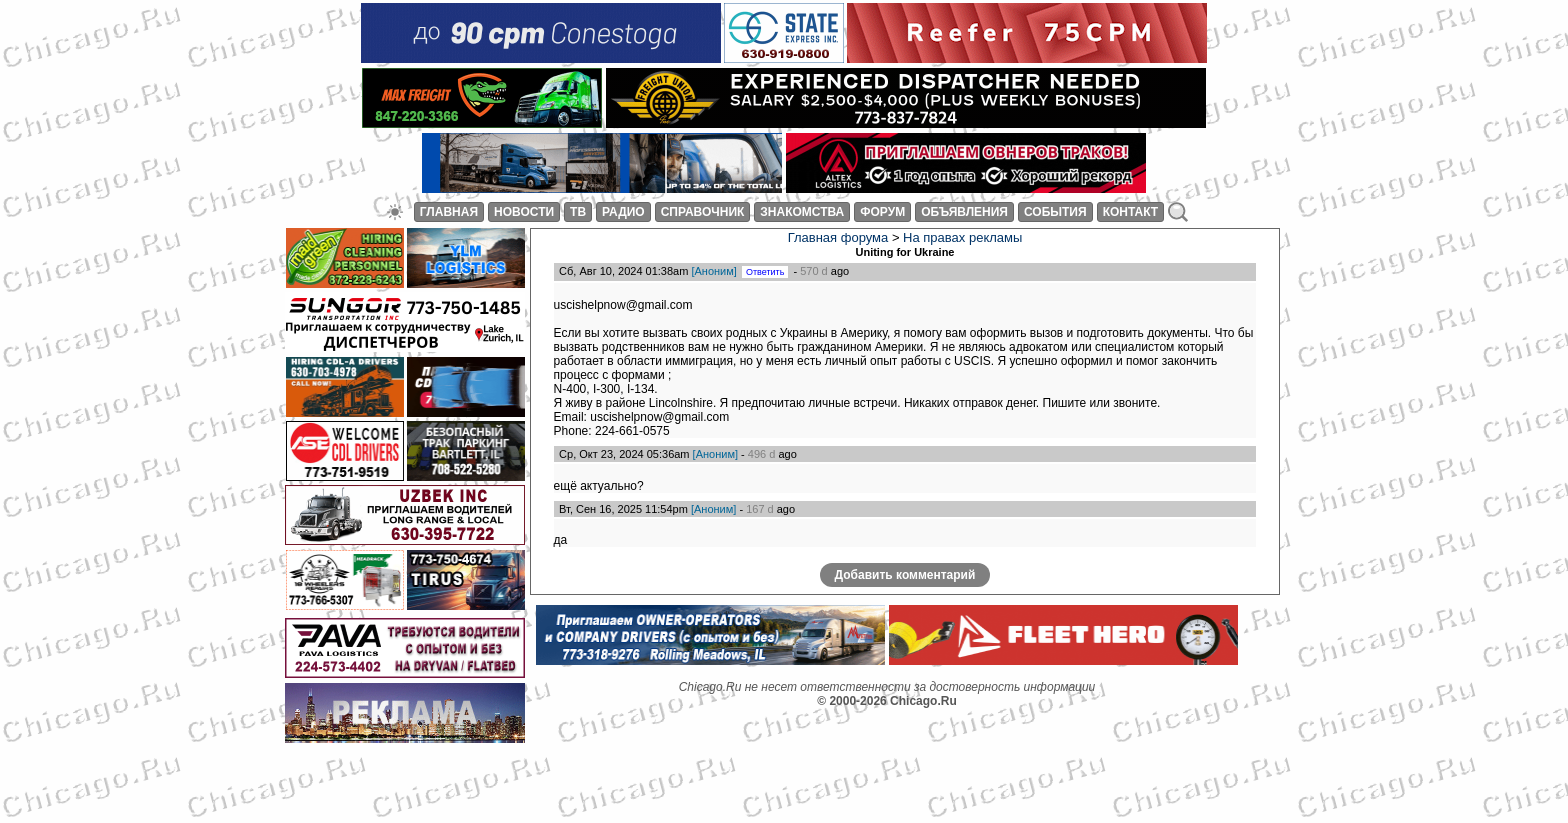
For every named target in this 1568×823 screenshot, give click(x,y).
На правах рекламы (962, 236)
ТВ (578, 212)
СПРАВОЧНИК (703, 212)
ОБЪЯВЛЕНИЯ (964, 212)
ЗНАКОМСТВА (802, 212)
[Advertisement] (432, 778)
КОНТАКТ (1131, 212)
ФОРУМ (882, 212)
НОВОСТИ (524, 212)
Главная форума (838, 236)
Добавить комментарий (905, 597)
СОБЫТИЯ (1055, 212)
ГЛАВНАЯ (449, 212)
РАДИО (623, 212)
